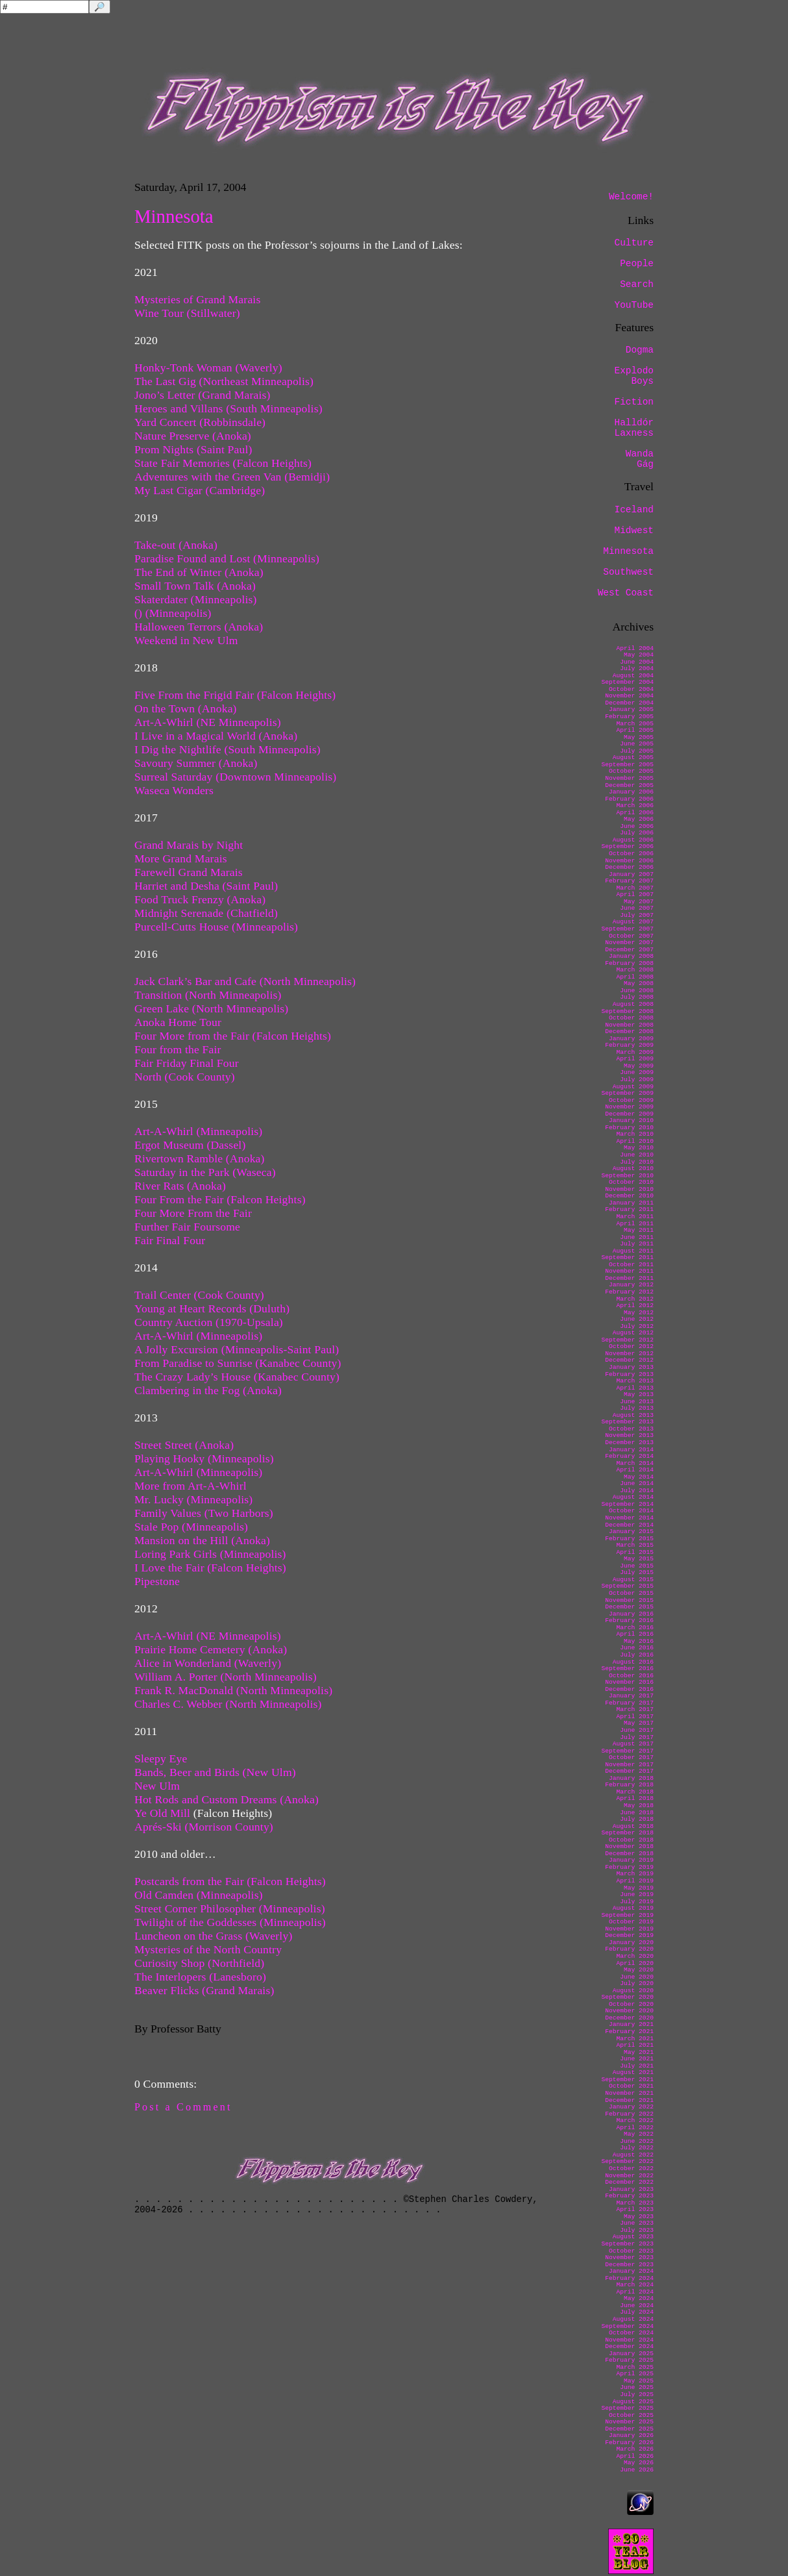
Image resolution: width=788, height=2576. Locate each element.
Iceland (634, 510)
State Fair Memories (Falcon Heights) (223, 462)
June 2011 (637, 1237)
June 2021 (637, 2058)
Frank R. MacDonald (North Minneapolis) (233, 1690)
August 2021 (633, 2072)
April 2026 (635, 2456)
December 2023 (629, 2264)
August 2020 (633, 1990)
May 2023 (639, 2216)
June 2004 (637, 662)
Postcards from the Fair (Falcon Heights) (230, 1881)
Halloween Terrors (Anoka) (198, 626)
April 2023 (635, 2209)
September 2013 (627, 1421)
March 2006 (635, 805)
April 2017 (635, 1716)
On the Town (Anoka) (185, 708)
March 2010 (635, 1134)
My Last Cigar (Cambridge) (199, 490)
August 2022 (633, 2154)
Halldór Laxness (634, 428)
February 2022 (629, 2114)
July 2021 (637, 2066)
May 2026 (639, 2462)
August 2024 (633, 2319)
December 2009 (629, 1114)
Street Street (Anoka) (184, 1444)
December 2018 (629, 1853)
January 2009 (631, 1038)
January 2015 (631, 1531)
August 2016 (633, 1662)
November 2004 (629, 695)
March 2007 (635, 888)
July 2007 (637, 915)
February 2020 (629, 1949)
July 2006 (637, 832)
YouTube (634, 305)
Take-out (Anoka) (175, 544)
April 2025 (635, 2373)
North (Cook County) (184, 1076)
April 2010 (635, 1141)
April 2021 (635, 2045)
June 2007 (637, 908)
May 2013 (639, 1394)
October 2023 (631, 2251)
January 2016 (631, 1614)
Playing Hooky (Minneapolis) (204, 1458)
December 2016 (629, 1689)
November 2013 (629, 1435)
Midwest (634, 530)
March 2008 (635, 969)
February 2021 (629, 2031)
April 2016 (635, 1634)
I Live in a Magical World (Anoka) (215, 735)
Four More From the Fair (193, 1213)
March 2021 (635, 2038)
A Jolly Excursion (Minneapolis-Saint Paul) (236, 1349)
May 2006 (639, 819)
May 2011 (639, 1230)
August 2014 (633, 1497)
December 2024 (629, 2346)
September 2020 (627, 1997)
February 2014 (629, 1456)
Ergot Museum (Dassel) (189, 1144)
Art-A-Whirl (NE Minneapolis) (207, 722)
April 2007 (635, 894)
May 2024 (639, 2298)
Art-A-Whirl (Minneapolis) (198, 1131)
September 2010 (627, 1175)
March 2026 (635, 2449)
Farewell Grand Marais (188, 872)
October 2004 (631, 689)
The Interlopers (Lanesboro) (200, 1976)
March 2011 (635, 1216)
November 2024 (629, 2340)
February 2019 (629, 1867)
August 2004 (633, 675)
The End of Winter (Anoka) (199, 572)
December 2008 (629, 1031)
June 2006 (637, 826)
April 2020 (635, 1963)
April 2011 (635, 1223)
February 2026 (629, 2442)
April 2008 (635, 977)
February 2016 (629, 1620)
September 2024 (627, 2326)
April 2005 (635, 730)
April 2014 (635, 1469)
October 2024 (631, 2332)
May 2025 (639, 2380)
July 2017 (637, 1737)
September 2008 (627, 1011)
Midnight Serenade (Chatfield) (206, 913)
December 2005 (629, 785)
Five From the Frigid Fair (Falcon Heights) (235, 694)
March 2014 (635, 1463)
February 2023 (629, 2195)
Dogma (640, 350)
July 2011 (637, 1243)
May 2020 (639, 1969)
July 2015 (637, 1572)
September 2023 (627, 2243)
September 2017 (627, 1751)
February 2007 (629, 880)
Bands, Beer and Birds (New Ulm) (215, 1772)
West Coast (626, 593)
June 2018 (637, 1812)
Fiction (634, 402)
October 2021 (631, 2086)
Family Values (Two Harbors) (203, 1513)
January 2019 (631, 1860)
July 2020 (637, 1983)
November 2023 (629, 2257)
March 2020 (635, 1956)
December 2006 (629, 867)
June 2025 (637, 2387)
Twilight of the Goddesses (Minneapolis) (230, 1922)
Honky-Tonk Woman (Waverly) (208, 367)
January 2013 (631, 1367)
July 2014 (637, 1490)
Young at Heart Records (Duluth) (211, 1308)
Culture (634, 243)
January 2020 (631, 1942)
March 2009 (635, 1052)
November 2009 (629, 1106)
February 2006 (629, 799)
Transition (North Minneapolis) (208, 994)
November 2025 (629, 2421)
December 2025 (629, 2428)
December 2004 (629, 703)
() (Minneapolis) (173, 612)
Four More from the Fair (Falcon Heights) (232, 1035)
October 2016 (631, 1675)
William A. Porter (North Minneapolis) (225, 1676)
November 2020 (629, 2010)
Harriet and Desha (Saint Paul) (206, 885)
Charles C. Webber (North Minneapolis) (228, 1703)
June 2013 (637, 1401)
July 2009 (637, 1079)
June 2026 (637, 2469)
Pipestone (157, 1581)
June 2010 (637, 1154)
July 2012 (637, 1326)
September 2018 (627, 1832)
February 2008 (629, 963)
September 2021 (627, 2079)
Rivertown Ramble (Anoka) (199, 1158)
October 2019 (631, 1921)
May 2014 (639, 1477)
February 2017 (629, 1703)
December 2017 (629, 1771)
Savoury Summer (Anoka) (196, 763)
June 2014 (637, 1483)
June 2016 (637, 1647)
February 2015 (629, 1538)
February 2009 (629, 1045)
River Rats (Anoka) (180, 1185)
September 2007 (627, 928)
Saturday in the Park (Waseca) (205, 1172)
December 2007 (629, 949)
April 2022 (635, 2127)
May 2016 (639, 1641)
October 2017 (631, 1757)
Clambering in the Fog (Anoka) (208, 1390)
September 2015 (627, 1586)
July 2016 (637, 1654)
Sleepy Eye (160, 1758)
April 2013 (635, 1388)
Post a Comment (183, 2106)
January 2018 (631, 1778)
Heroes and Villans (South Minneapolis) (228, 408)
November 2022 (629, 2175)
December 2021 (629, 2100)
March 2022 (635, 2120)
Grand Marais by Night (188, 844)
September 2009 (627, 1093)
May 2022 (639, 2134)
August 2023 (633, 2236)
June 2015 (637, 1565)
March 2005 (635, 723)
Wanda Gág (640, 459)
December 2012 (629, 1360)
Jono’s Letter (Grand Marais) (202, 394)
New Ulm (157, 1785)
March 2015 (635, 1545)
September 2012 (627, 1340)
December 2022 (629, 2182)
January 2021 (631, 2024)
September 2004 (627, 682)
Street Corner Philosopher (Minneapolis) (229, 1908)
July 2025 (637, 2394)
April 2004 (635, 648)
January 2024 (631, 2271)
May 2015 (639, 1558)
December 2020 (629, 2017)
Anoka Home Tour (177, 1022)
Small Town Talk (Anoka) (195, 585)
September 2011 (627, 1257)
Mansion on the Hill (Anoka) (202, 1540)
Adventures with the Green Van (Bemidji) (232, 476)
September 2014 (627, 1504)
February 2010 (629, 1127)
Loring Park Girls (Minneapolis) (210, 1553)
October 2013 (631, 1428)
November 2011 (629, 1271)
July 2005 (637, 751)
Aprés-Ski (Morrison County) (203, 1826)
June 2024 (637, 2305)
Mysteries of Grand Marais (197, 299)
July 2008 (637, 997)
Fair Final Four (169, 1240)
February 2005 (629, 716)
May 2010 (639, 1147)
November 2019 (629, 1928)
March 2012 (635, 1299)
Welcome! (631, 197)
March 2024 (635, 2284)
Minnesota (628, 551)
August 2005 (633, 757)
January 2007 (631, 874)
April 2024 (635, 2291)
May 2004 (639, 654)
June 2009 (637, 1072)
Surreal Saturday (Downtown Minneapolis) (235, 776)
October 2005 (631, 771)
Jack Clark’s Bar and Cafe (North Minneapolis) (245, 981)
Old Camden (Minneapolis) (198, 1894)
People (637, 263)
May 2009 (639, 1065)
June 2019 (637, 1894)
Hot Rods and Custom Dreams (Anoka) (226, 1799)
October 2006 (631, 853)
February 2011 (629, 1209)
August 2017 (633, 1743)
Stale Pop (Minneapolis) (191, 1526)
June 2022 (637, 2141)
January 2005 (631, 709)
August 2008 (633, 1004)
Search (637, 284)
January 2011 (631, 1203)
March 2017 (635, 1709)
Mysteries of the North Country (208, 1949)
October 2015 (631, 1593)
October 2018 (631, 1840)
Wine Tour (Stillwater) (187, 312)
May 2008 (639, 983)
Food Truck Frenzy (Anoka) (199, 899)
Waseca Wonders (174, 790)
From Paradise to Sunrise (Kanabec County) (237, 1363)
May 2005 (639, 737)
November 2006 (629, 860)
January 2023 (631, 2189)
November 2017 (629, 1764)
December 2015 (629, 1606)
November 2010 (629, 1189)
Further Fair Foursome (187, 1226)
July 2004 (637, 668)
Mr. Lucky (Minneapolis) (193, 1499)
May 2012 (639, 1312)
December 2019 (629, 1935)
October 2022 (631, 2168)
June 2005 (637, 743)
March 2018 (635, 1791)
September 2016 (627, 1668)
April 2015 (635, 1552)
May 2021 (639, 2052)
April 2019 (635, 1880)
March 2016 (635, 1627)
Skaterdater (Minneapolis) (195, 599)
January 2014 (631, 1449)
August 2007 (633, 921)
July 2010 (637, 1162)
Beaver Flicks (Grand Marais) (204, 1990)
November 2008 (629, 1025)
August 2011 (633, 1251)
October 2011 (631, 1264)
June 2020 (637, 1977)
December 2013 (629, 1442)
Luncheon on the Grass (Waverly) (213, 1935)
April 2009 (635, 1058)
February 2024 (629, 2278)
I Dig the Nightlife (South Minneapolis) (227, 749)
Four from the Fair (177, 1049)
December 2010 (629, 1195)
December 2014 (629, 1525)
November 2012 (629, 1353)
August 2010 (633, 1168)
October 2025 (631, 2415)
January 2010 (631, 1120)
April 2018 (635, 1798)
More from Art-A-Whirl (190, 1485)
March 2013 (635, 1380)
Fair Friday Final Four (186, 1063)
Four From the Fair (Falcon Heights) (220, 1199)
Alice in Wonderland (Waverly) (207, 1663)
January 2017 (631, 1695)
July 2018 (637, 1819)
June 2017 (637, 1730)
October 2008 (631, 1017)
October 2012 (631, 1346)
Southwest (628, 572)
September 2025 (627, 2408)
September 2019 (627, 1915)
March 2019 (635, 1873)
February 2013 (629, 1374)
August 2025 (633, 2401)
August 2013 (633, 1415)
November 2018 (629, 1846)
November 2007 (629, 942)
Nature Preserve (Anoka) (194, 435)
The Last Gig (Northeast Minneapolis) (224, 381)
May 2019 (639, 1888)
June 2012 (637, 1319)
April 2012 (635, 1305)
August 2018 (633, 1826)
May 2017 (639, 1723)
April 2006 (635, 812)
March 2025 (635, 2367)
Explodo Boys (634, 376)
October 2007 (631, 936)
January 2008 (631, 956)
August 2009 (633, 1086)
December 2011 (629, 1278)
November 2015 (629, 1600)
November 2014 (629, 1517)
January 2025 (631, 2353)
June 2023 (637, 2223)
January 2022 (631, 2106)
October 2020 (631, 2004)
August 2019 (633, 1908)
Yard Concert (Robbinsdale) (199, 422)
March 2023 (635, 2203)
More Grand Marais (180, 858)
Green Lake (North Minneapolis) (211, 1008)
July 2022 (637, 2147)
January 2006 (631, 791)
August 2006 (633, 840)
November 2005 (629, 778)
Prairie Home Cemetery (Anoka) (210, 1649)
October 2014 (631, 1510)
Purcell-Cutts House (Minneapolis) (216, 926)
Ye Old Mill (162, 1813)
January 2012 (631, 1284)
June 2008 (637, 990)
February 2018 (629, 1784)
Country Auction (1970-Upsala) (208, 1322)
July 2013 (637, 1408)
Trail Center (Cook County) (199, 1294)
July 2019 (637, 1901)
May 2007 (639, 901)
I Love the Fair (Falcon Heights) (210, 1567)
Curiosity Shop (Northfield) (199, 1963)
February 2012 (629, 1291)
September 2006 (627, 846)
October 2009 (631, 1100)
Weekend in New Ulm (186, 640)
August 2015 (633, 1579)
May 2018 (639, 1805)
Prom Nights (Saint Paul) (193, 449)
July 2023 (637, 2230)
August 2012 (633, 1332)
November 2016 (629, 1682)
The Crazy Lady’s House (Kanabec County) (236, 1376)
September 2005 (627, 764)
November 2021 (629, 2093)
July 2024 (637, 2312)
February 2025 (629, 2360)
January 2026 (631, 2435)
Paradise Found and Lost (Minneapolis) (226, 558)
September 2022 (627, 2161)
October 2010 (631, 1182)
